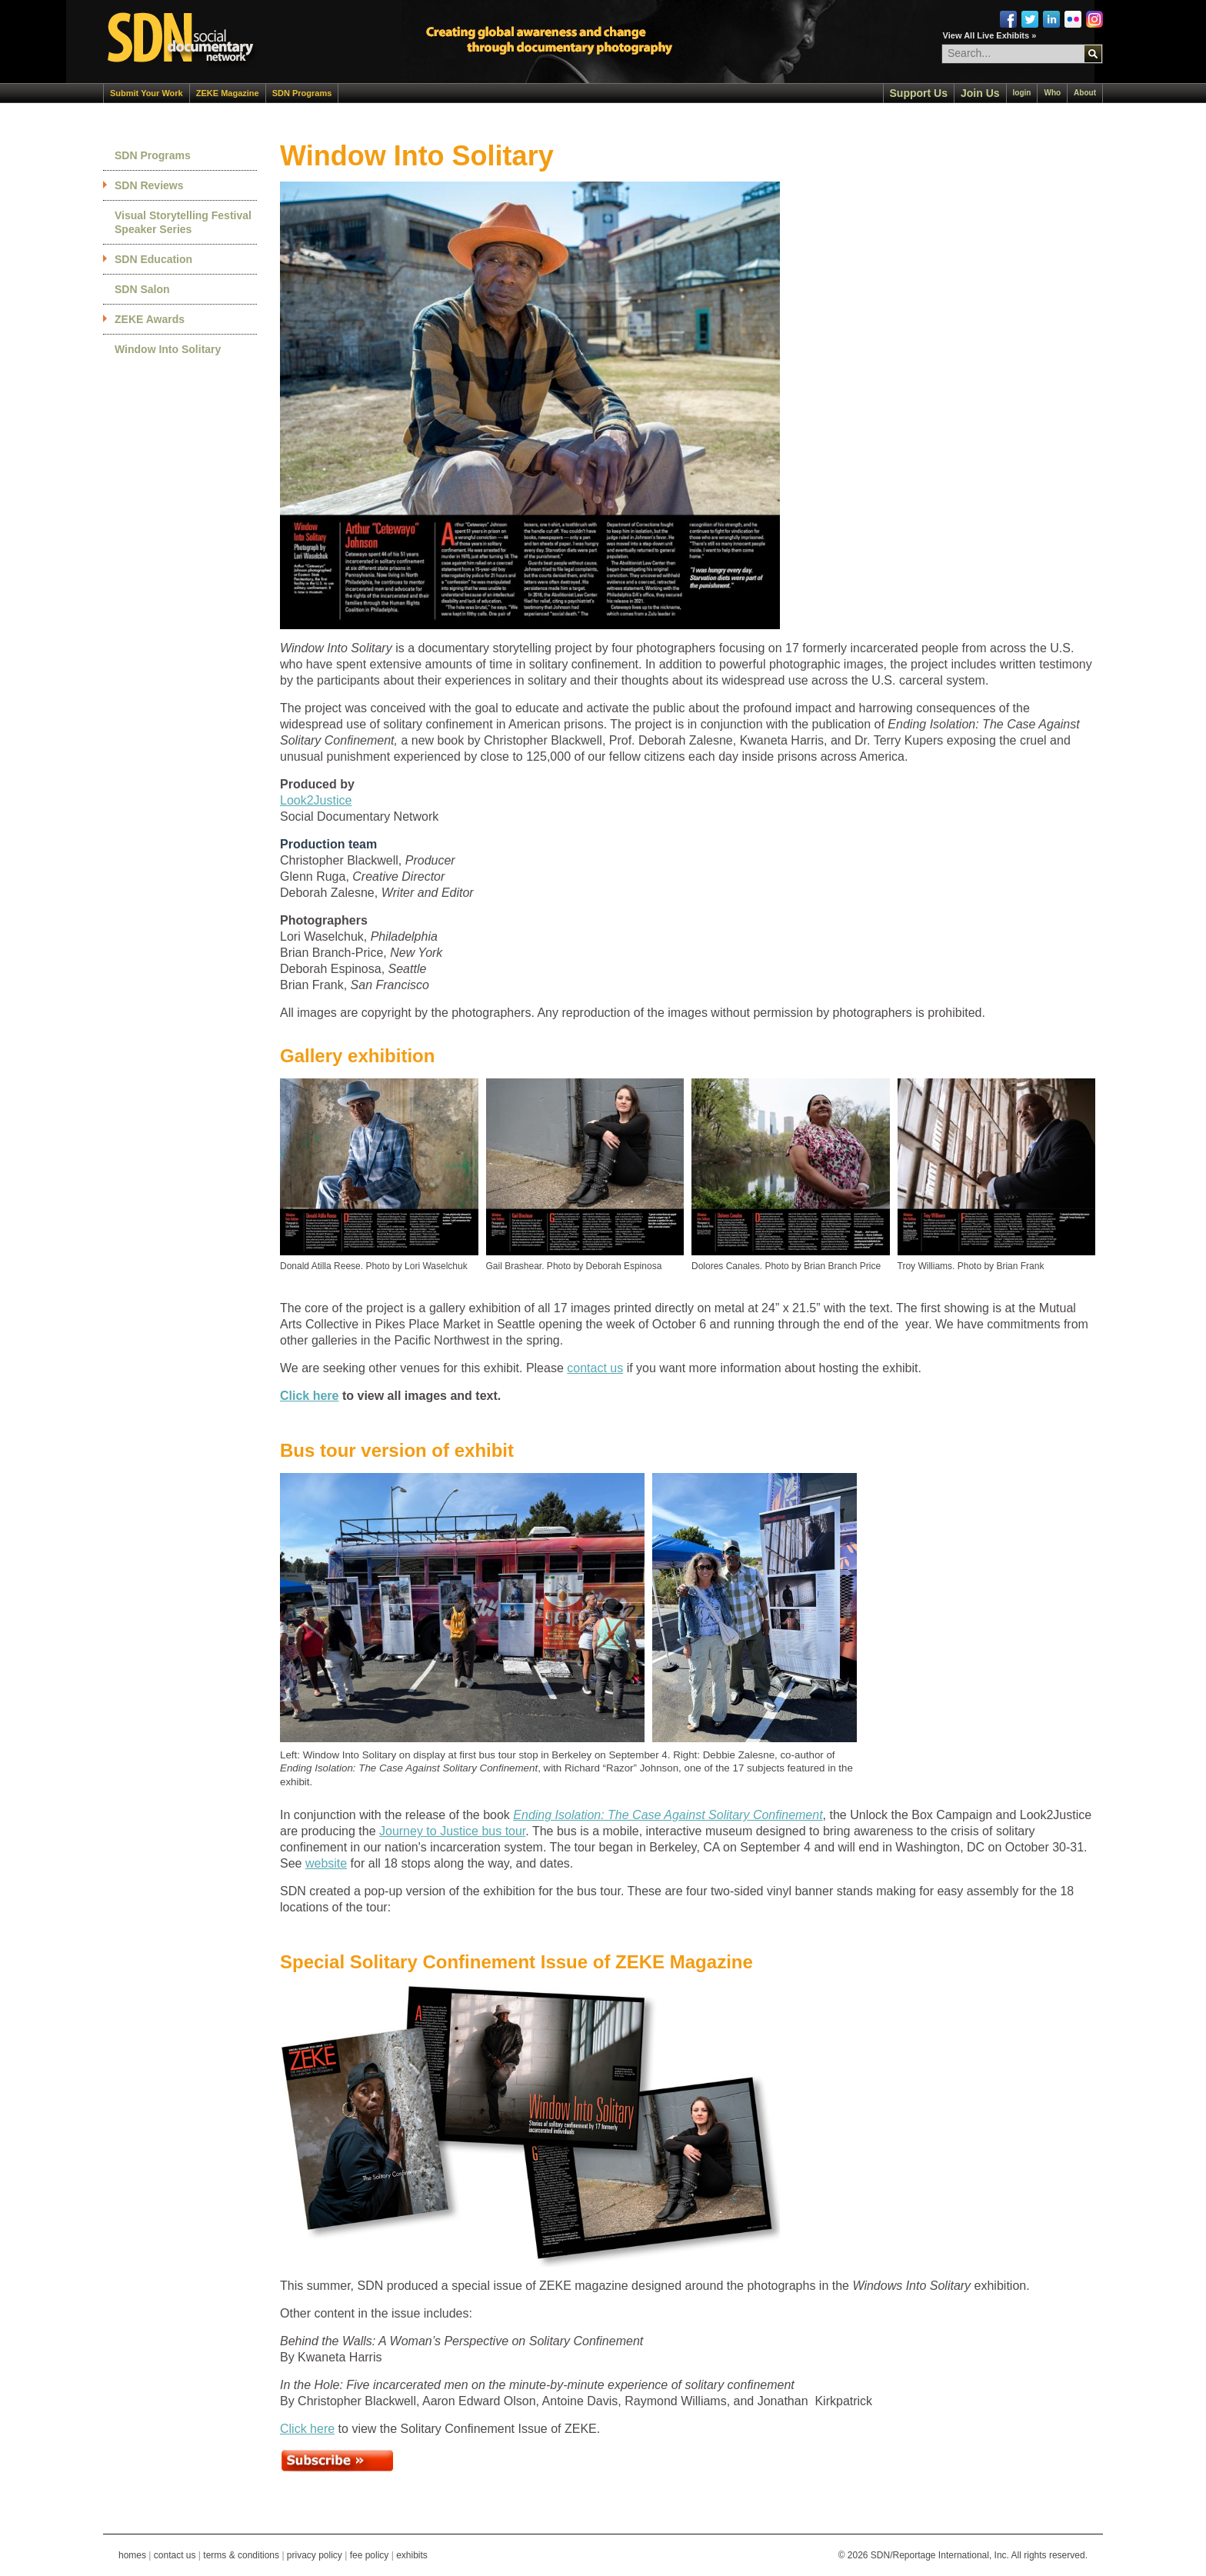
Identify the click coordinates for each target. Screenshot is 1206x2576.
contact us (595, 1368)
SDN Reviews (149, 185)
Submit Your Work (146, 93)
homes (132, 2555)
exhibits (412, 2555)
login (1022, 92)
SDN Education (153, 259)
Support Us (919, 93)
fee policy (369, 2555)
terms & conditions (241, 2555)
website (326, 1863)
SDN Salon (142, 289)
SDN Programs (302, 93)
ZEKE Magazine (227, 93)
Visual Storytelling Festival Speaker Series (183, 222)
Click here (309, 1395)
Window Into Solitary (168, 349)
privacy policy (314, 2555)
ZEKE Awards (150, 319)
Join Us (980, 93)
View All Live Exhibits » (990, 35)
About (1085, 92)
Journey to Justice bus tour (452, 1831)
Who (1052, 92)
